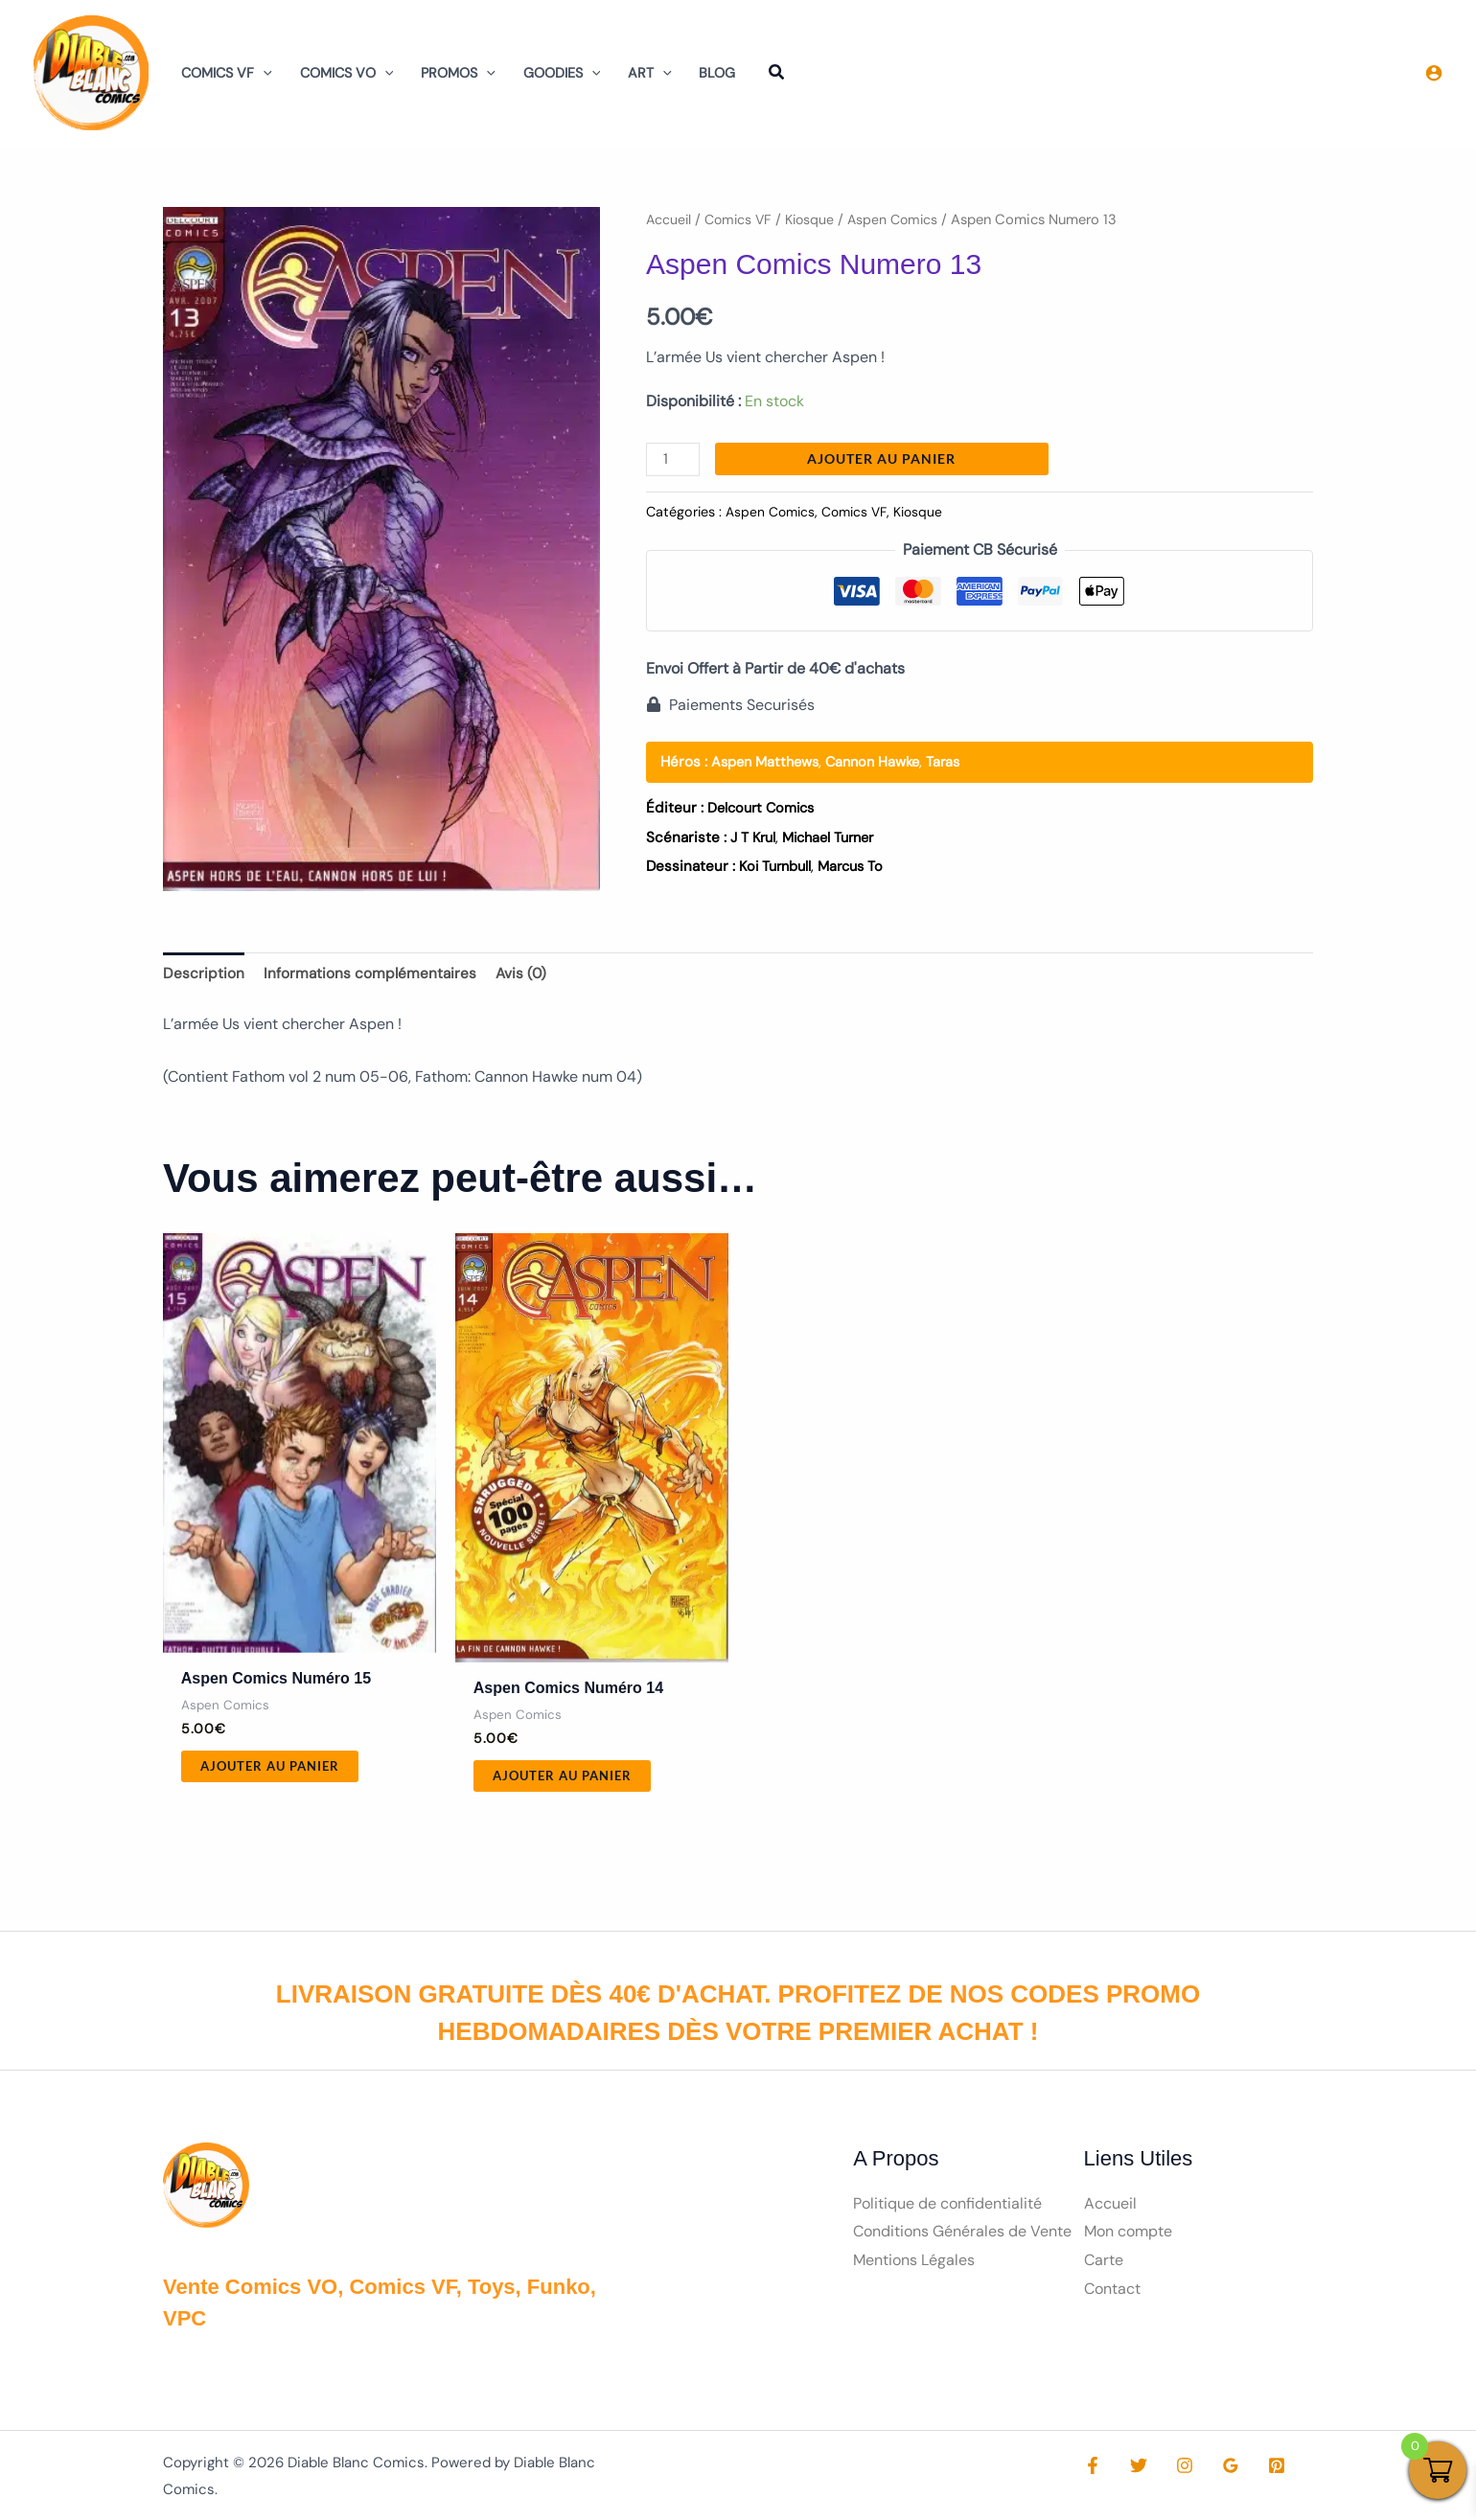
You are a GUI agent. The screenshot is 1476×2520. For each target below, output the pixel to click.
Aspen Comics (903, 219)
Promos (458, 72)
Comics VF (226, 72)
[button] (263, 72)
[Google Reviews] (1216, 2471)
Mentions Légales (914, 2266)
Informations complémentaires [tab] (371, 974)
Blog (717, 72)
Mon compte (1128, 2237)
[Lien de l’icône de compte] (1433, 72)
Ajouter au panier (884, 458)
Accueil (669, 219)
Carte (1103, 2266)
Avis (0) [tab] (524, 974)
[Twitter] (1133, 2471)
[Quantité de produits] (674, 459)
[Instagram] (1175, 2471)
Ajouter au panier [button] (274, 1769)
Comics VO (347, 72)
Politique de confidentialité (947, 2208)
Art (650, 72)
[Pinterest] (1257, 2471)
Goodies (562, 72)
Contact (1112, 2294)
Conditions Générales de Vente (962, 2237)
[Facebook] (1092, 2471)
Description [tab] (203, 974)
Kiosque (816, 219)
